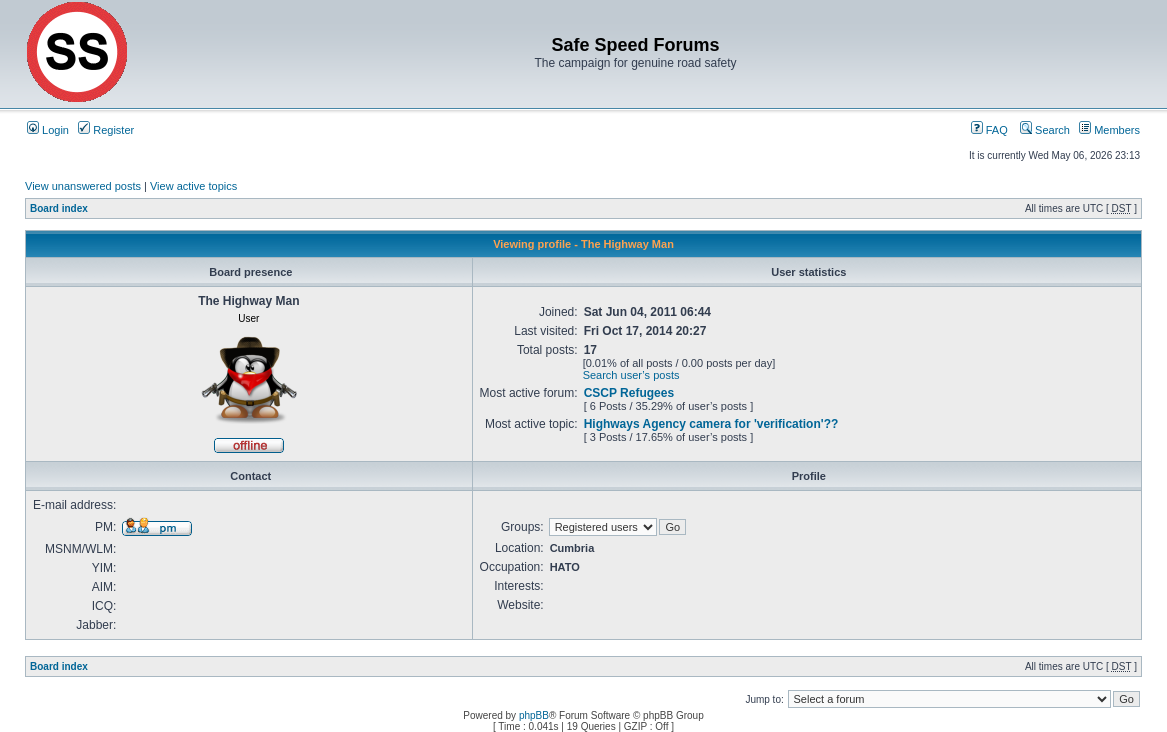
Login (48, 130)
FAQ (989, 130)
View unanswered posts (83, 186)
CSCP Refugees (629, 393)
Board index (59, 208)
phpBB (534, 715)
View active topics (193, 186)
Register (106, 130)
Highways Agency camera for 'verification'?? (711, 424)
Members (1109, 130)
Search (1045, 130)
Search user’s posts (631, 375)
